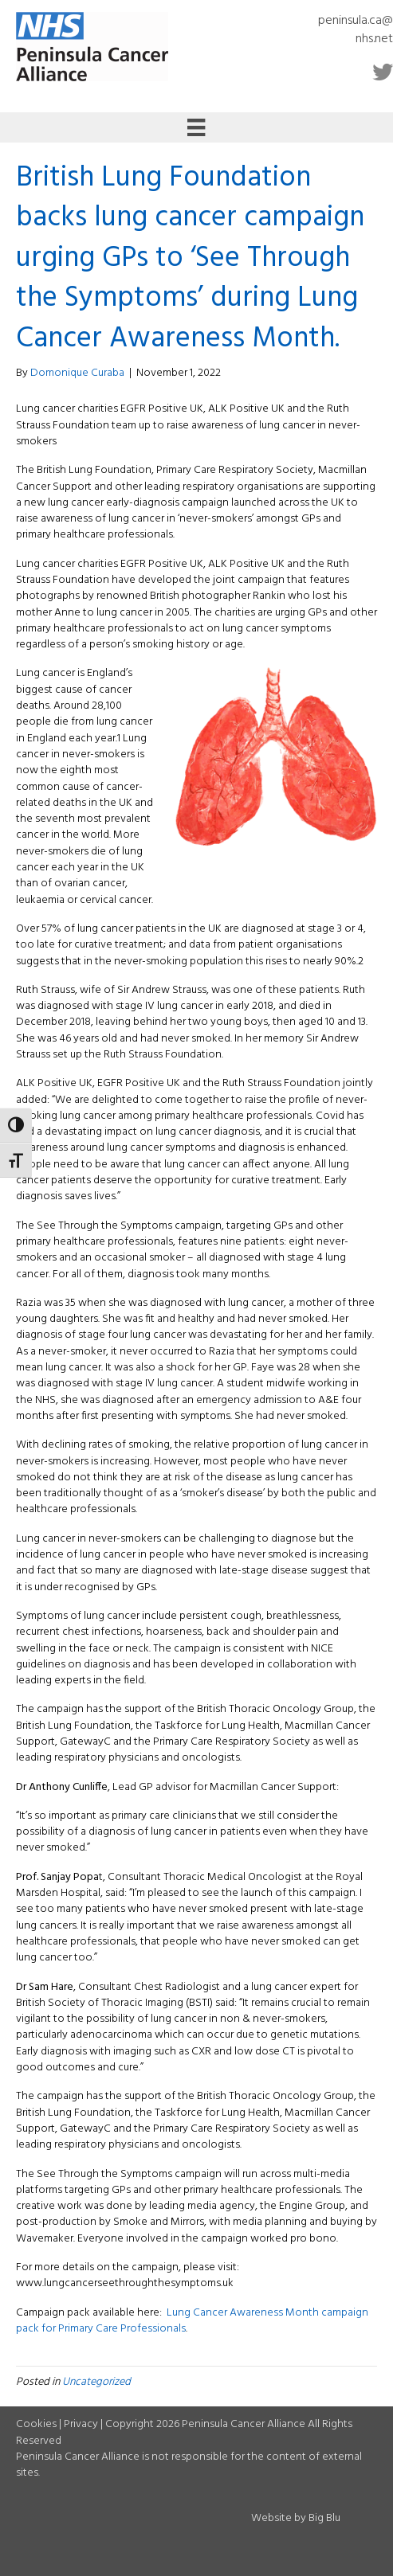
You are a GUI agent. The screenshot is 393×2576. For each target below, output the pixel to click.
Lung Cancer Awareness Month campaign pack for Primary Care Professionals (192, 2321)
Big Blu (324, 2518)
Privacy (81, 2424)
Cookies (36, 2424)
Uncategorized (96, 2382)
